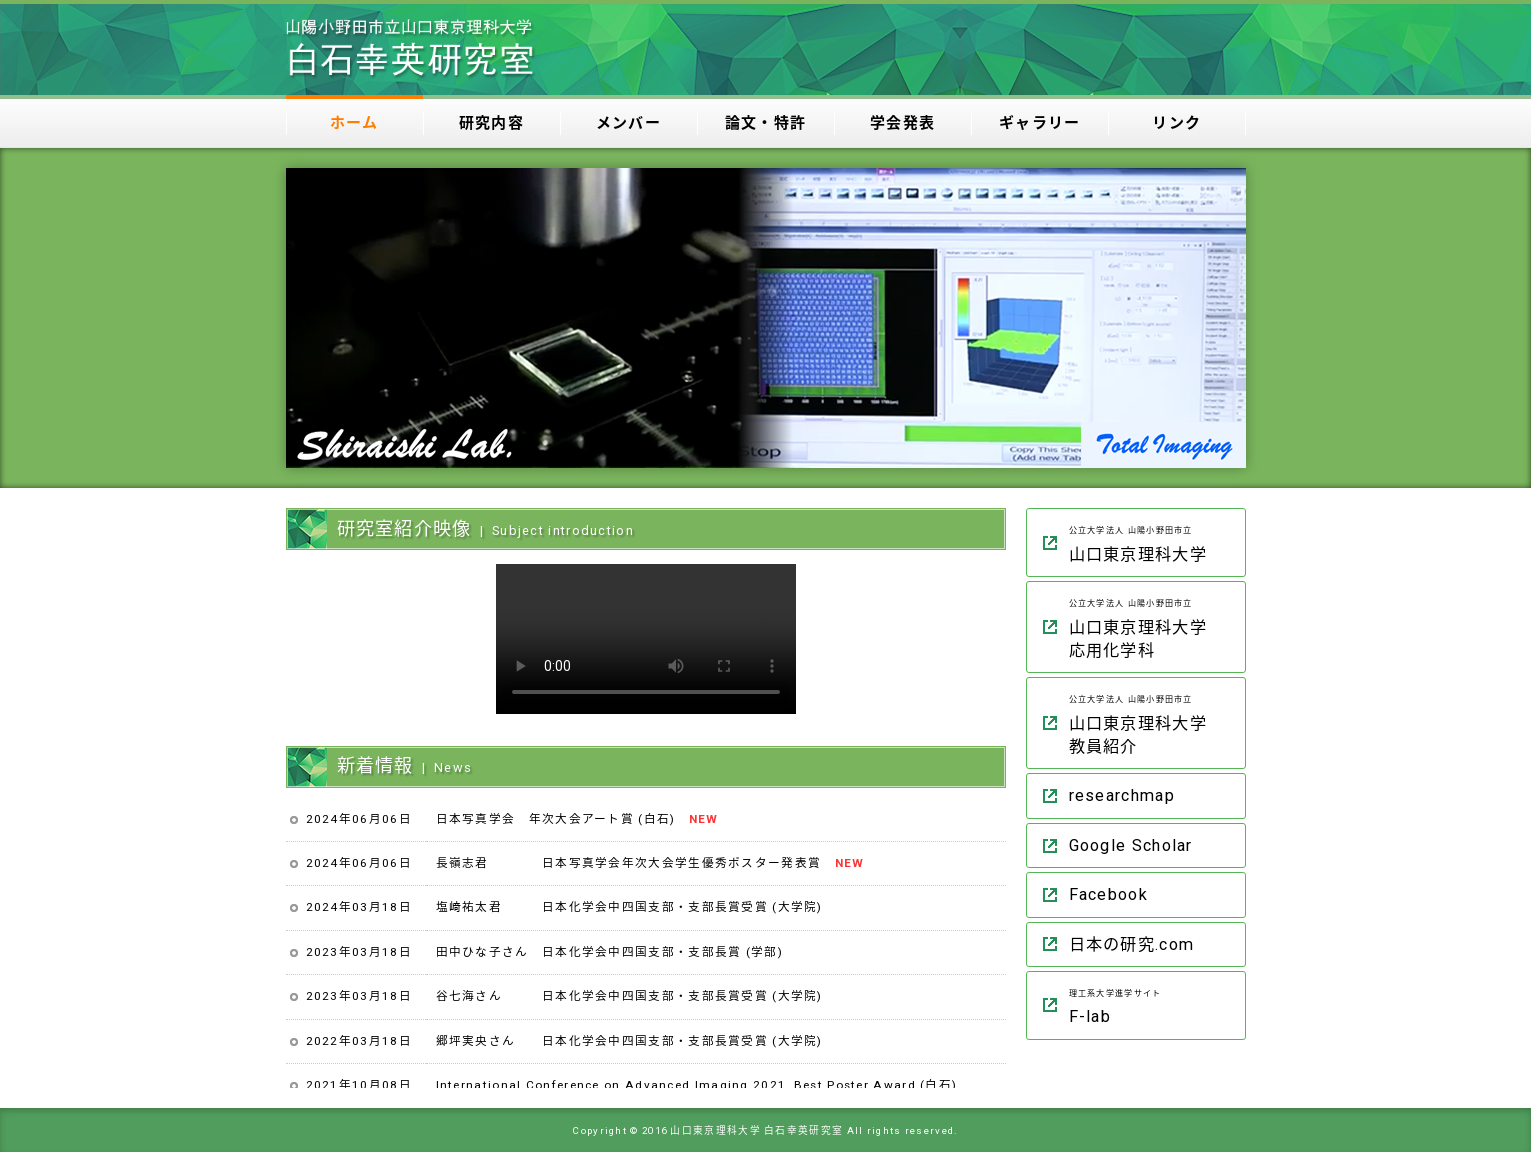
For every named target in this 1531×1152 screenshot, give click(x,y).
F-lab (1152, 1004)
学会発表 (902, 123)
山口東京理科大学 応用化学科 (1152, 626)
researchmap (1122, 795)
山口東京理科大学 (1152, 541)
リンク (1176, 123)
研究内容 (491, 123)
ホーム (354, 123)
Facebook (1108, 894)
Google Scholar (1131, 845)
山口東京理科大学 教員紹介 (1152, 722)
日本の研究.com (1132, 944)
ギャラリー (1040, 123)
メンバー (628, 123)
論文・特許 (766, 123)
